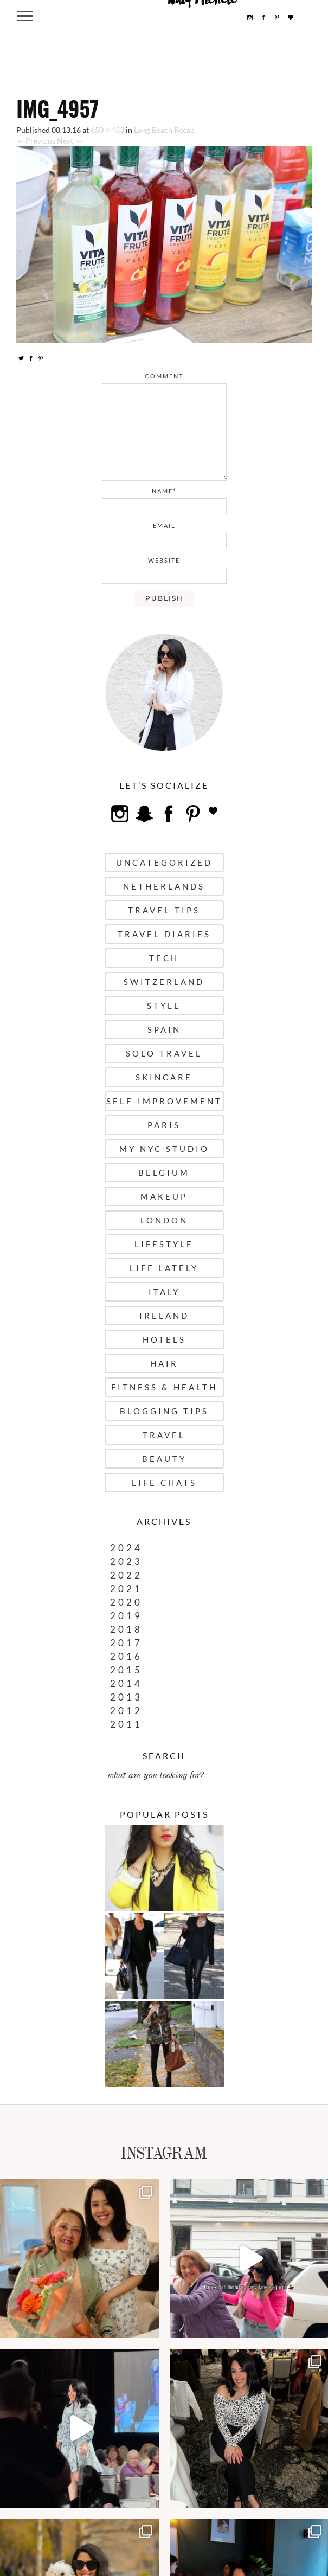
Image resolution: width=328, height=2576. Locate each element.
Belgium (164, 1172)
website (164, 560)
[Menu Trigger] (25, 15)
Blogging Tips (164, 1411)
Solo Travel (164, 1053)
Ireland (164, 1316)
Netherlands (164, 886)
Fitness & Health (164, 1387)
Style (164, 1005)
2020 (126, 1602)
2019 (126, 1615)
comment (164, 375)
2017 (126, 1642)
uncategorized (164, 862)
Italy (164, 1292)
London (164, 1220)
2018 (126, 1629)
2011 (126, 1724)
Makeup (164, 1196)
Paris (164, 1125)
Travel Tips (164, 910)
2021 (126, 1588)
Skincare (164, 1077)
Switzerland (164, 982)
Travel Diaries (164, 934)
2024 (126, 1548)
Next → (69, 140)
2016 (126, 1656)
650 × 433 (107, 129)
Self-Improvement (164, 1101)
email (164, 525)
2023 (126, 1561)
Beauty (164, 1459)
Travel (164, 1435)
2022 (126, 1575)
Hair (164, 1363)
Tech (164, 958)
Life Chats (164, 1482)
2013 (126, 1697)
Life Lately (164, 1268)
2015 (126, 1670)
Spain (164, 1029)
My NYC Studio (164, 1149)
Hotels (164, 1339)
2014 (126, 1683)
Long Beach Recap (164, 129)
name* (164, 490)
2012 (126, 1710)
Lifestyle (164, 1244)
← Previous (35, 140)
